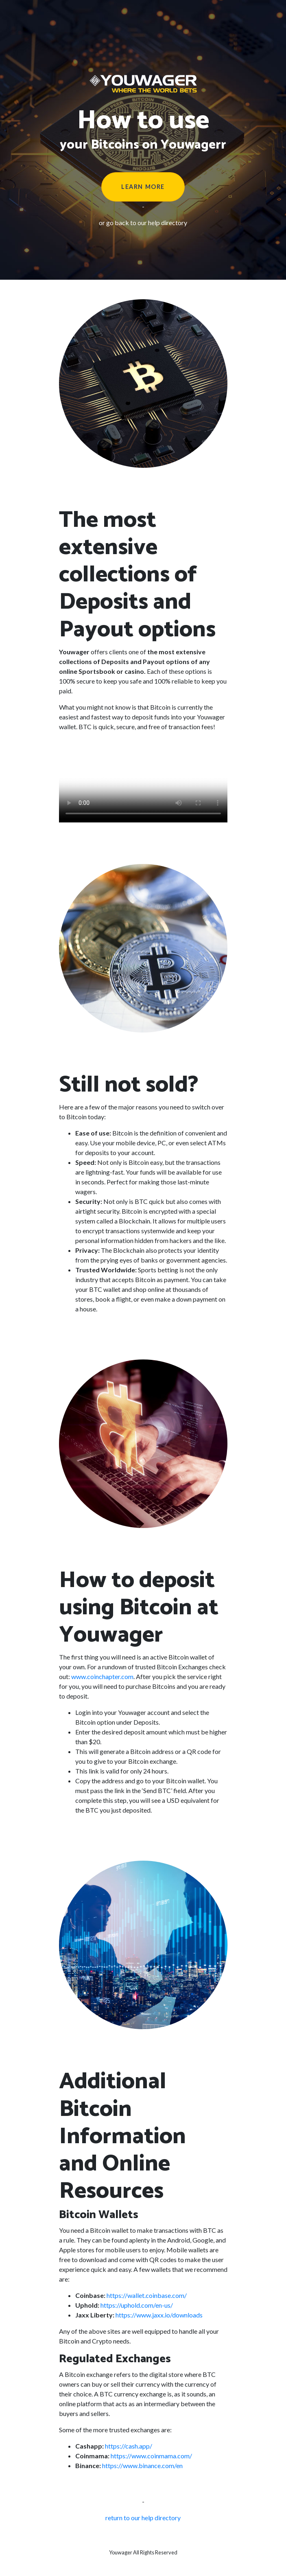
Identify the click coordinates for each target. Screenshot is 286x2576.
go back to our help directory (146, 222)
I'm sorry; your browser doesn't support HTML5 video (143, 780)
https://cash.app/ (128, 2446)
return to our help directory (143, 2517)
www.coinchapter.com (102, 1676)
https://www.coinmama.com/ (151, 2456)
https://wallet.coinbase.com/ (147, 2295)
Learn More (143, 186)
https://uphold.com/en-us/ (136, 2305)
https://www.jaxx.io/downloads (159, 2315)
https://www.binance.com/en (142, 2465)
